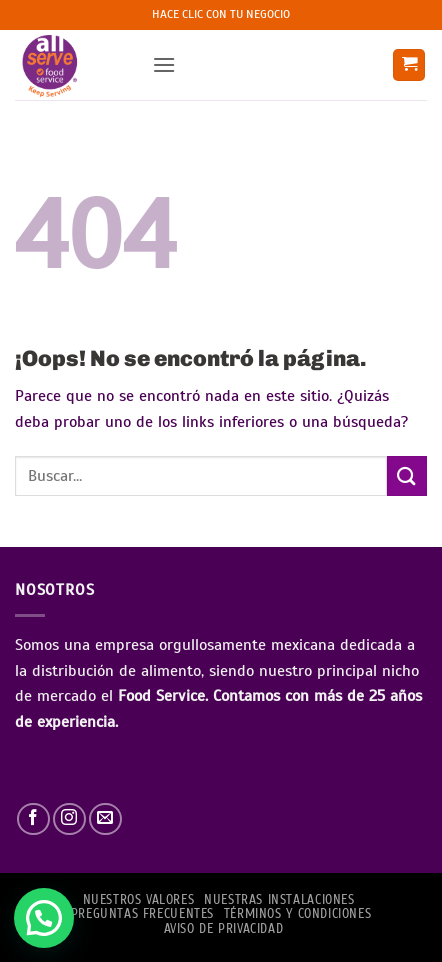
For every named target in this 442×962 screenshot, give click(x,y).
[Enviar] (407, 475)
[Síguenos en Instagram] (69, 819)
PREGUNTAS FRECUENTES (142, 914)
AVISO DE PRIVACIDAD (224, 929)
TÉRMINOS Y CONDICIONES (297, 914)
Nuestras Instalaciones (279, 900)
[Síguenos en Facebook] (33, 819)
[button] (164, 64)
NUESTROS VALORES (139, 900)
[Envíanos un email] (105, 819)
